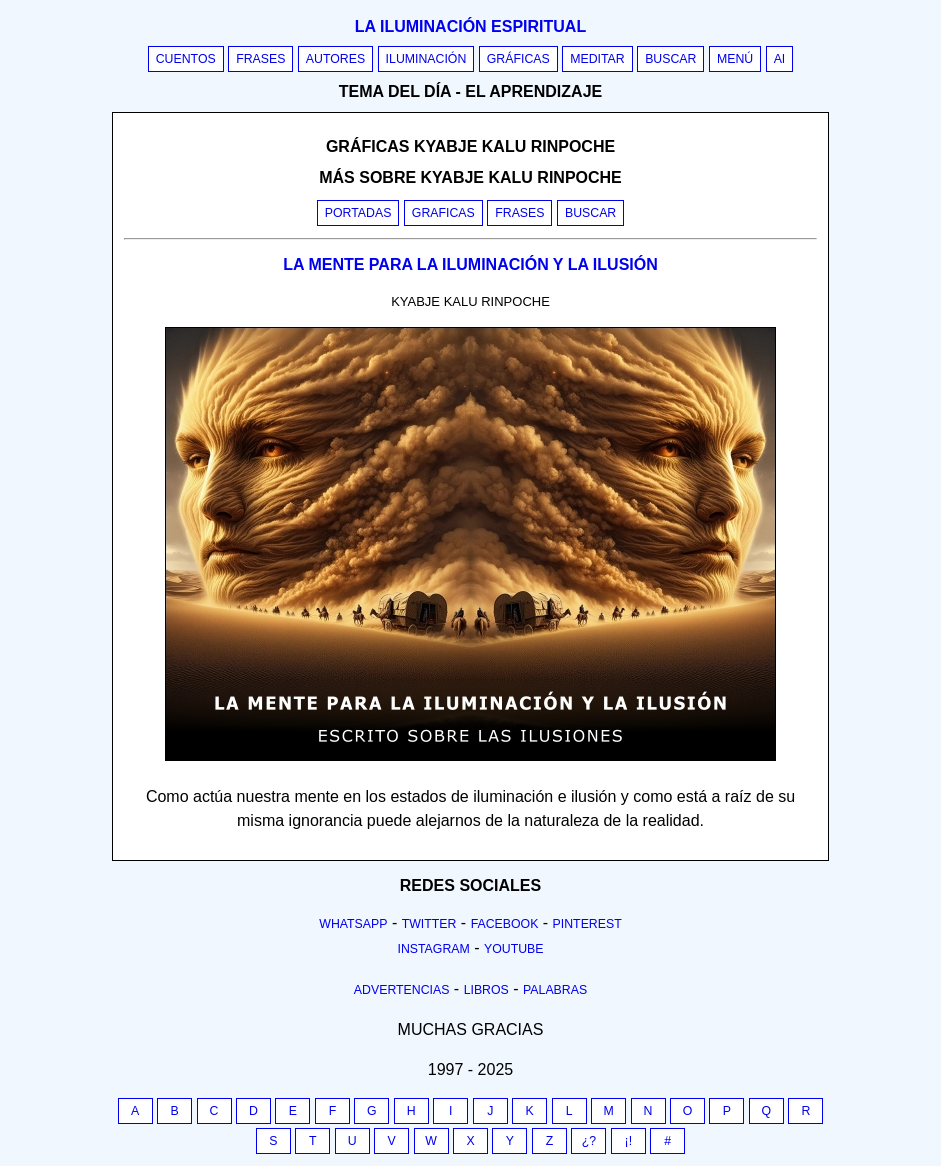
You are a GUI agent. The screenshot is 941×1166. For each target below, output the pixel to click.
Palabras (555, 990)
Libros (486, 990)
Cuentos (186, 59)
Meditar (597, 59)
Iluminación (426, 59)
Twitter (429, 924)
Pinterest (587, 924)
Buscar (670, 59)
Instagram (433, 949)
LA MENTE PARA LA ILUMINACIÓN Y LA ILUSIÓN (470, 264)
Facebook (505, 924)
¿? (589, 1141)
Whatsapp (353, 924)
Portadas (358, 213)
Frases (260, 59)
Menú (735, 59)
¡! (629, 1141)
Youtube (514, 949)
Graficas (443, 213)
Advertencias (402, 990)
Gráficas (518, 59)
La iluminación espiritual (470, 26)
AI (780, 59)
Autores (335, 59)
